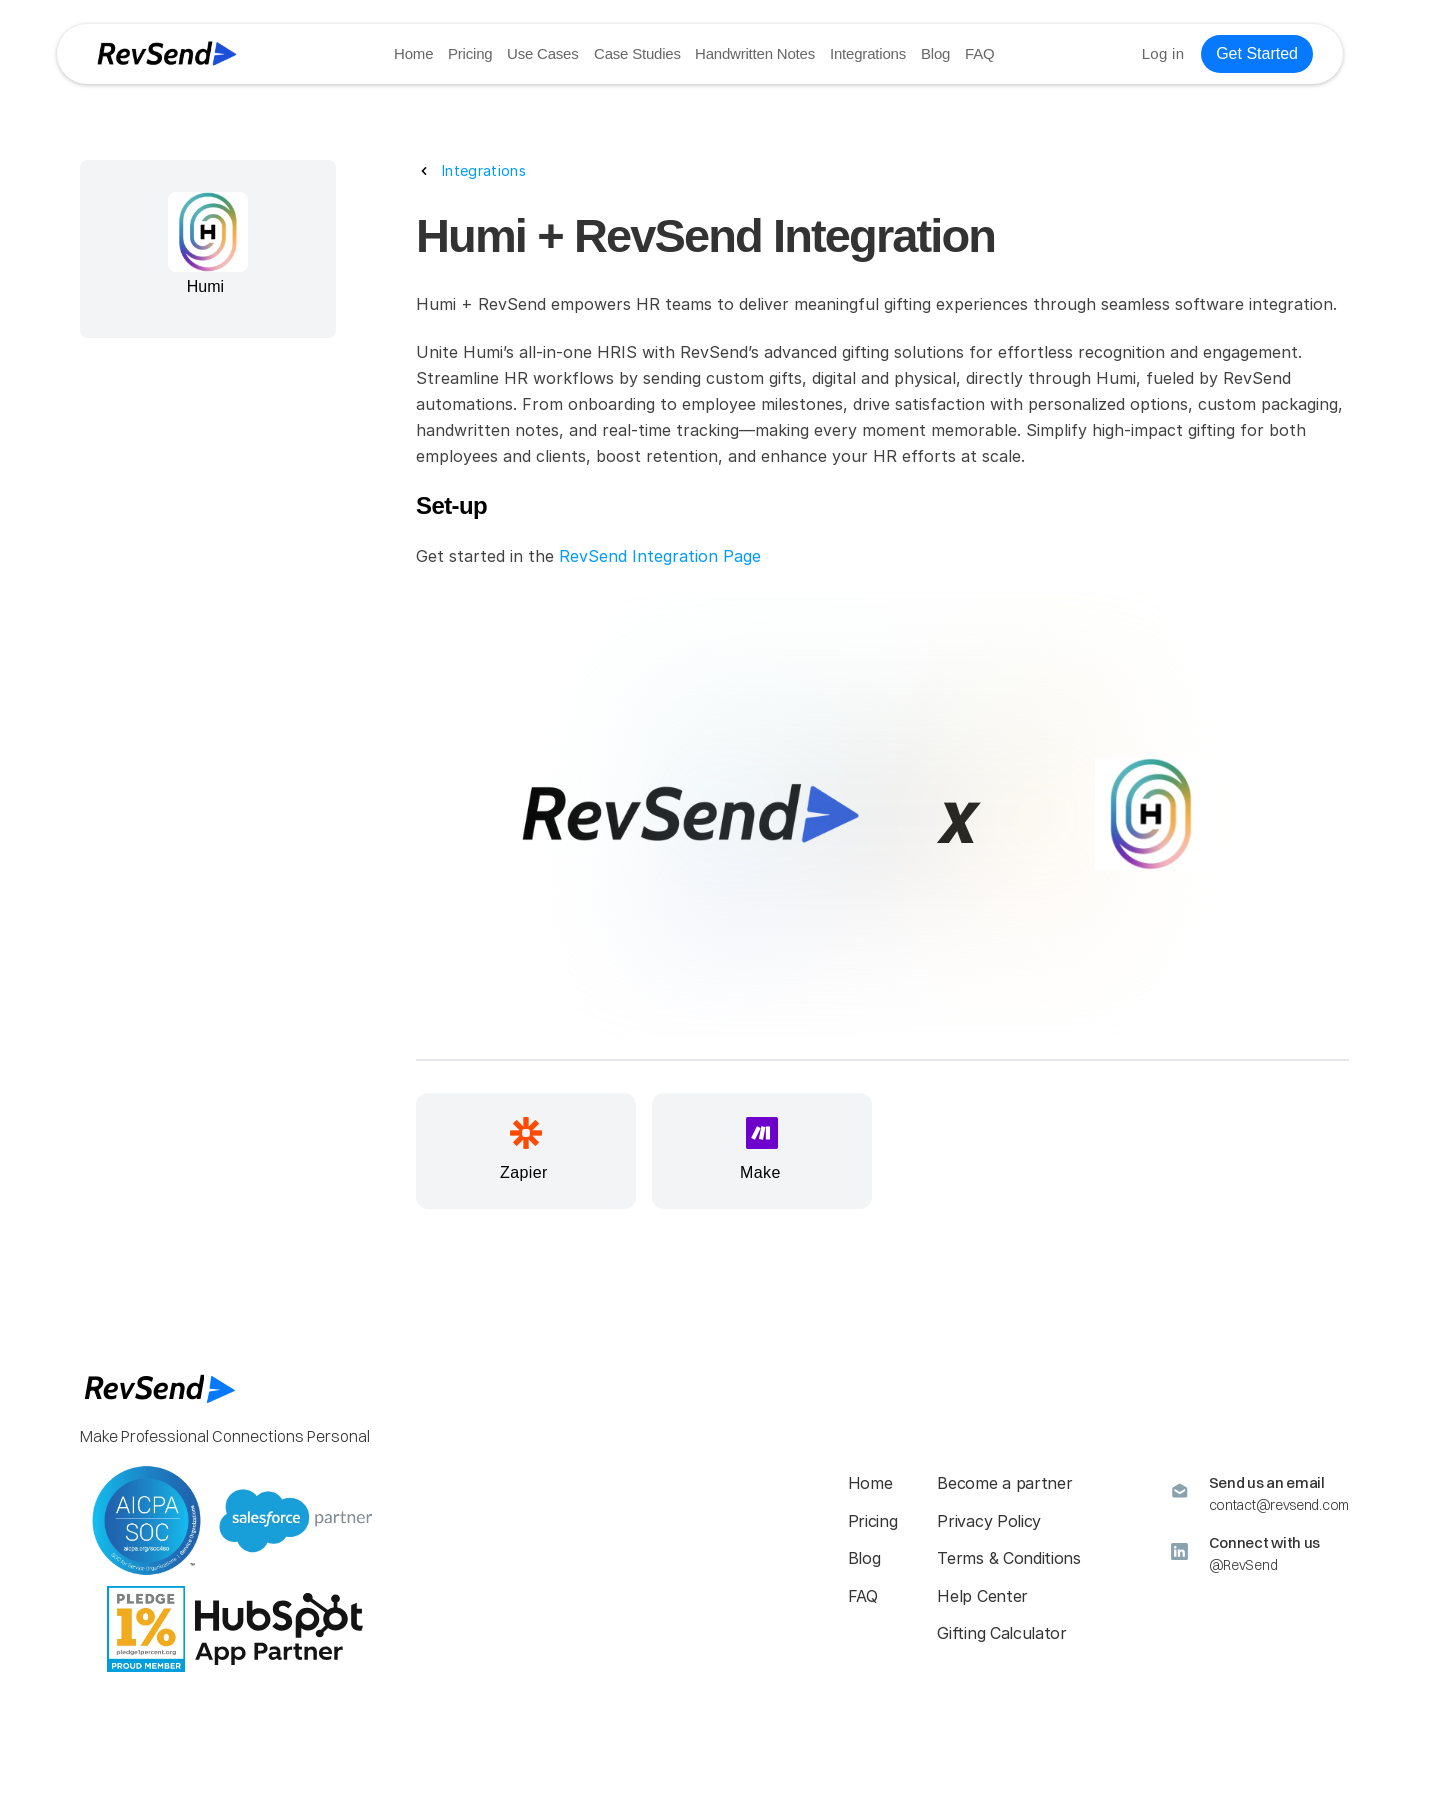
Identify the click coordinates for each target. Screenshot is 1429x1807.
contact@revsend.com (1279, 1505)
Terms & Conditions (1008, 1558)
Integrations (868, 53)
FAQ (979, 53)
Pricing (470, 53)
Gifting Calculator (1001, 1633)
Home (413, 53)
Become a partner (1004, 1483)
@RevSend (1243, 1565)
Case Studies (637, 53)
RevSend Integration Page (660, 556)
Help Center (982, 1596)
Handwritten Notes (755, 53)
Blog (935, 53)
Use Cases (544, 53)
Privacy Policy (989, 1521)
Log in (1163, 53)
